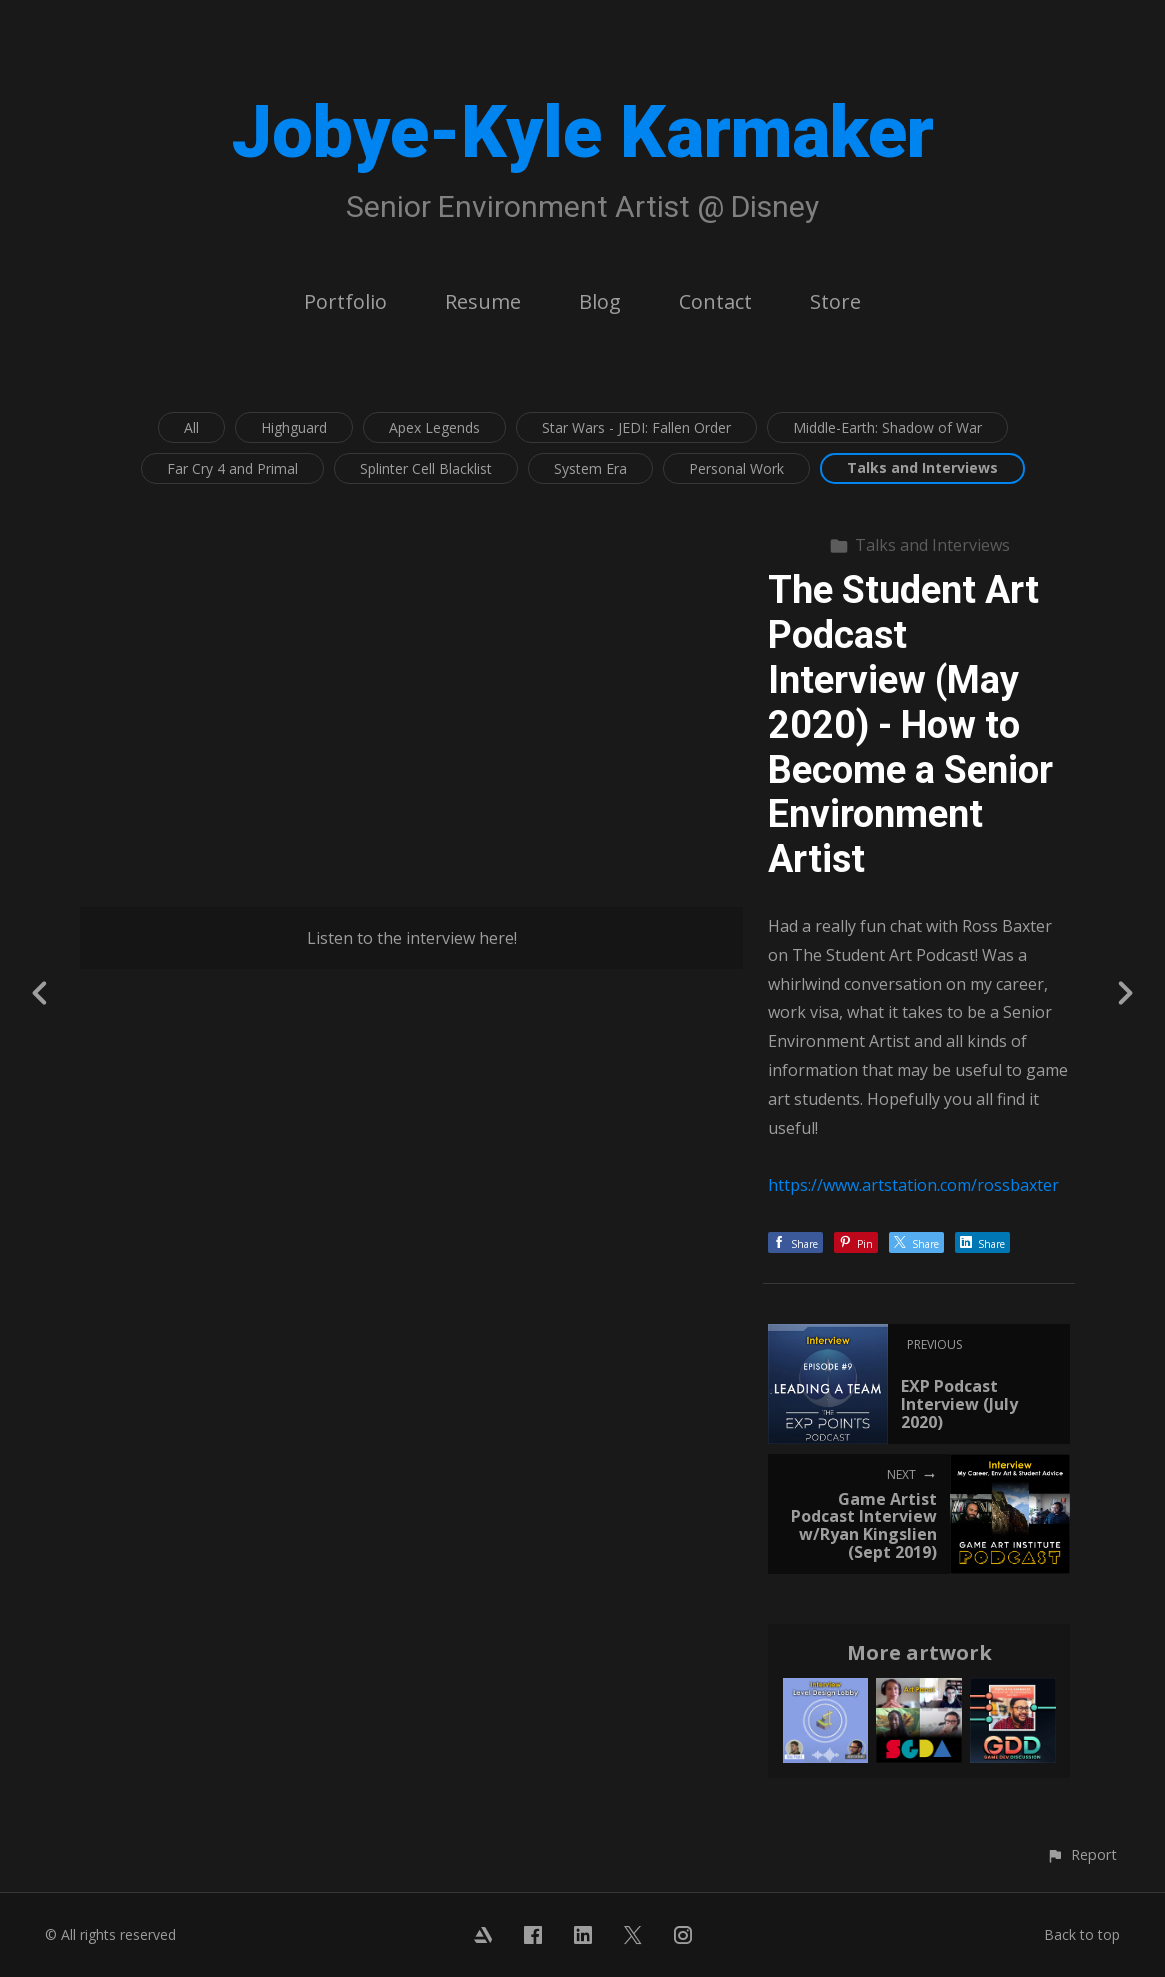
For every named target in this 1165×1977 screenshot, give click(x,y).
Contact (715, 301)
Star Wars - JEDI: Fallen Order (636, 427)
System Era (590, 468)
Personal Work (736, 468)
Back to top (1082, 1934)
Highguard (294, 427)
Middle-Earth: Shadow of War (887, 427)
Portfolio (345, 301)
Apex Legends (434, 427)
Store (835, 301)
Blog (600, 301)
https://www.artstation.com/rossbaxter (913, 1185)
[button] (1081, 1854)
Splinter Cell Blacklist (426, 468)
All (191, 427)
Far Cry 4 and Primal (232, 468)
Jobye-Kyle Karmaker (583, 132)
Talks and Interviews (922, 467)
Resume (483, 301)
